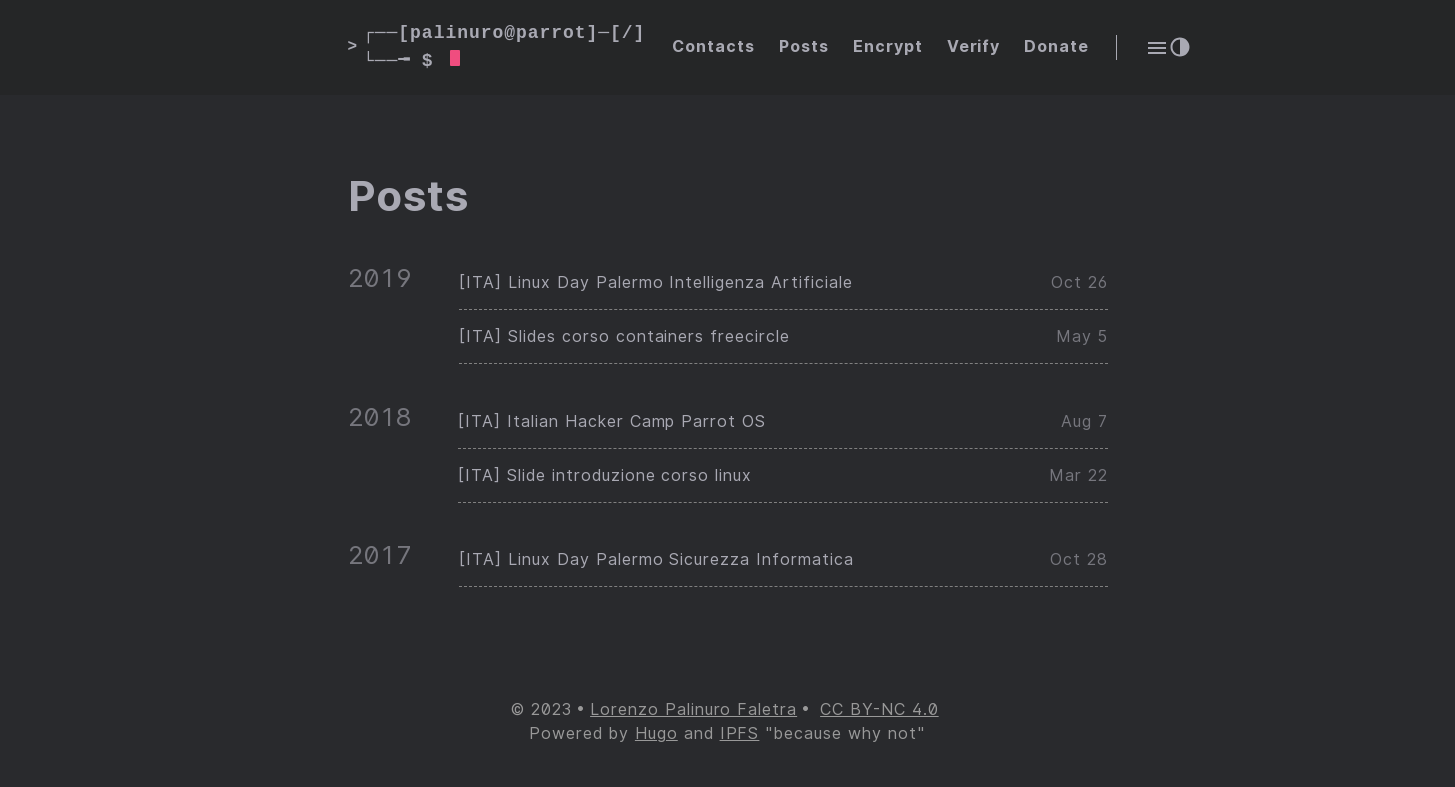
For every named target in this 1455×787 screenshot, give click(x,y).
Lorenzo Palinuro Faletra (693, 709)
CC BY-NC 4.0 (879, 709)
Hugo (656, 733)
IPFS (740, 733)
